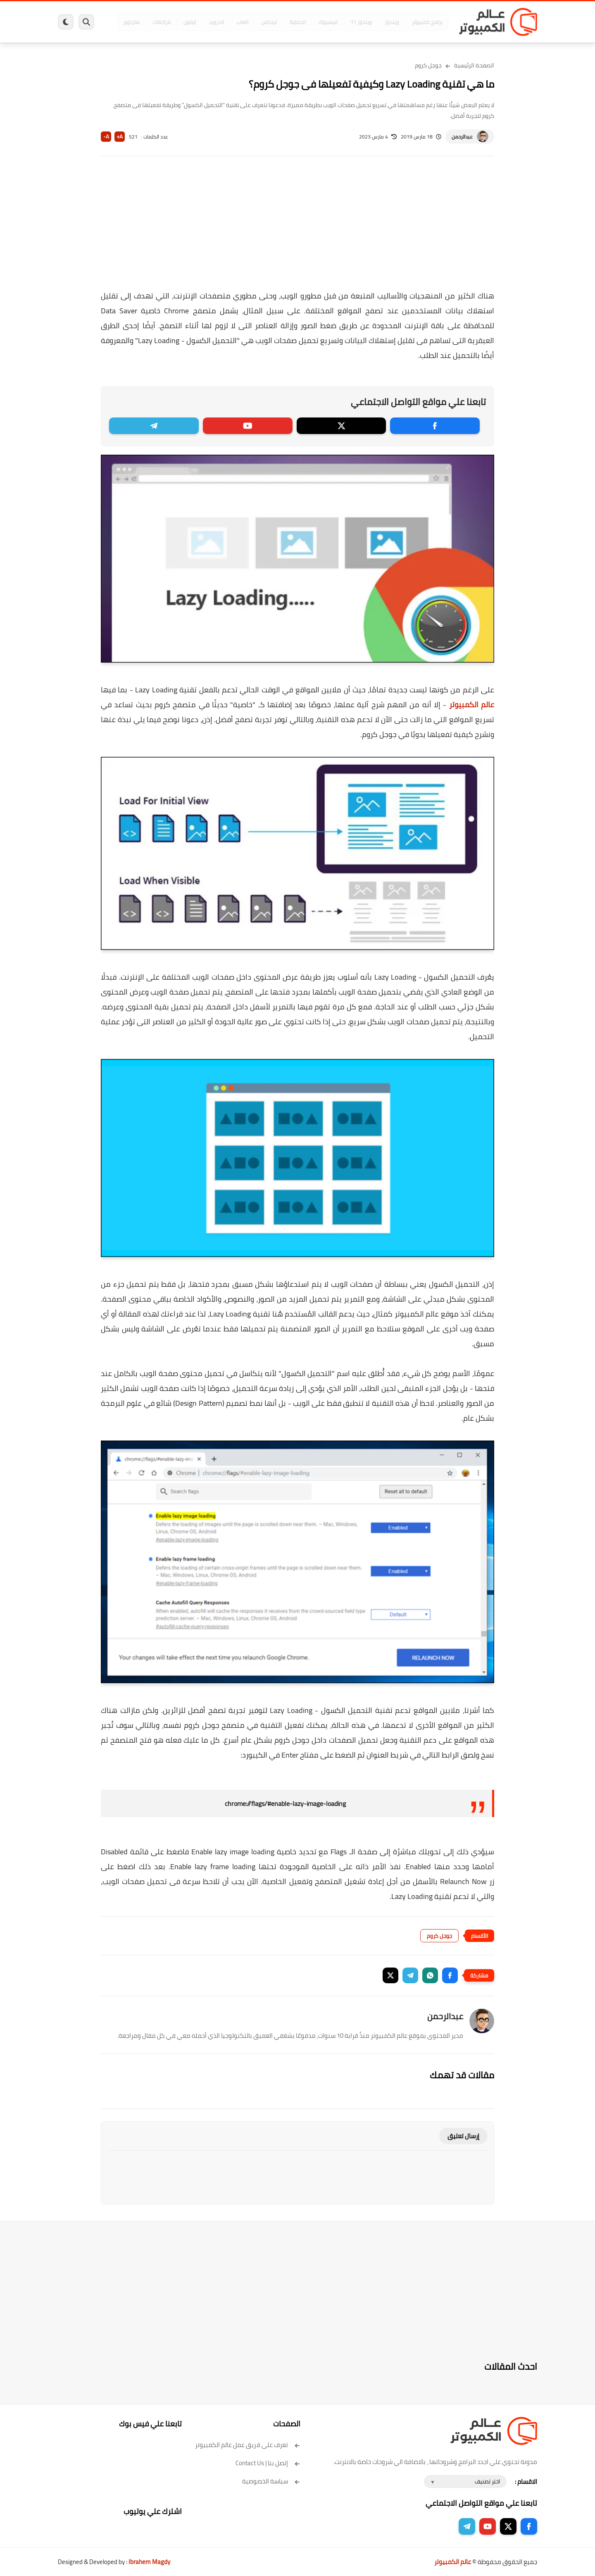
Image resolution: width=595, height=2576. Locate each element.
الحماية (289, 22)
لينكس (260, 22)
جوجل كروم (428, 65)
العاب (234, 22)
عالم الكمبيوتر (471, 704)
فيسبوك (319, 22)
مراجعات (153, 22)
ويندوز (383, 22)
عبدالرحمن (462, 136)
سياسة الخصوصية (271, 2481)
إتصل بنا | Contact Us (268, 2463)
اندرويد (207, 22)
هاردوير (122, 22)
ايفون (181, 22)
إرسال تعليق (463, 2136)
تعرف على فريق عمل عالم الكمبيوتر (247, 2445)
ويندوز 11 (352, 22)
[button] (450, 1975)
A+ (120, 136)
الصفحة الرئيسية (474, 65)
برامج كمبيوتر (418, 22)
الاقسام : (526, 2482)
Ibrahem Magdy (149, 2562)
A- (106, 136)
